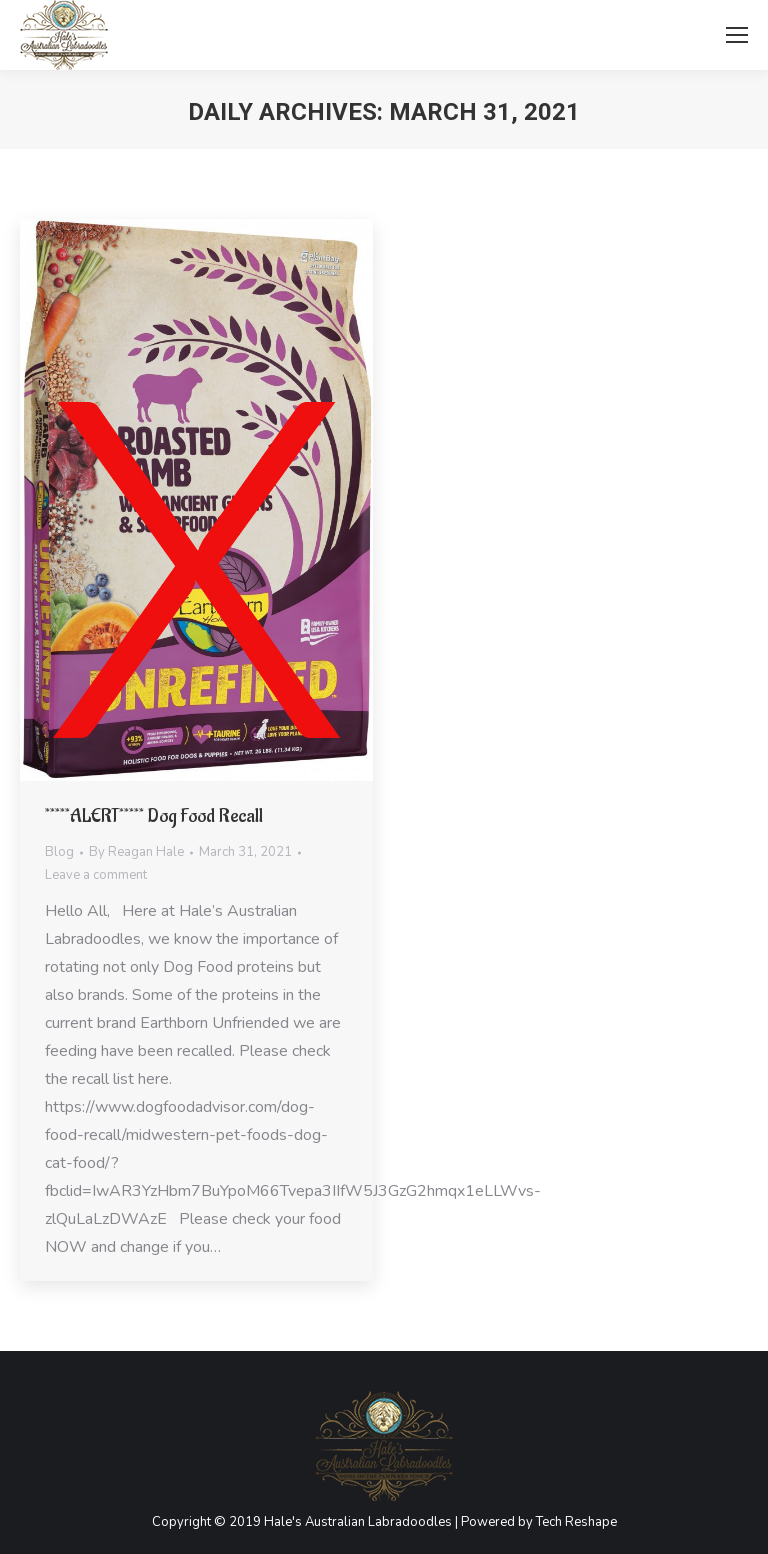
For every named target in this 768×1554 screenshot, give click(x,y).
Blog (59, 852)
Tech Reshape (576, 1522)
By (136, 852)
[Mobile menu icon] (737, 35)
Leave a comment (96, 875)
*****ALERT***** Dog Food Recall (154, 816)
